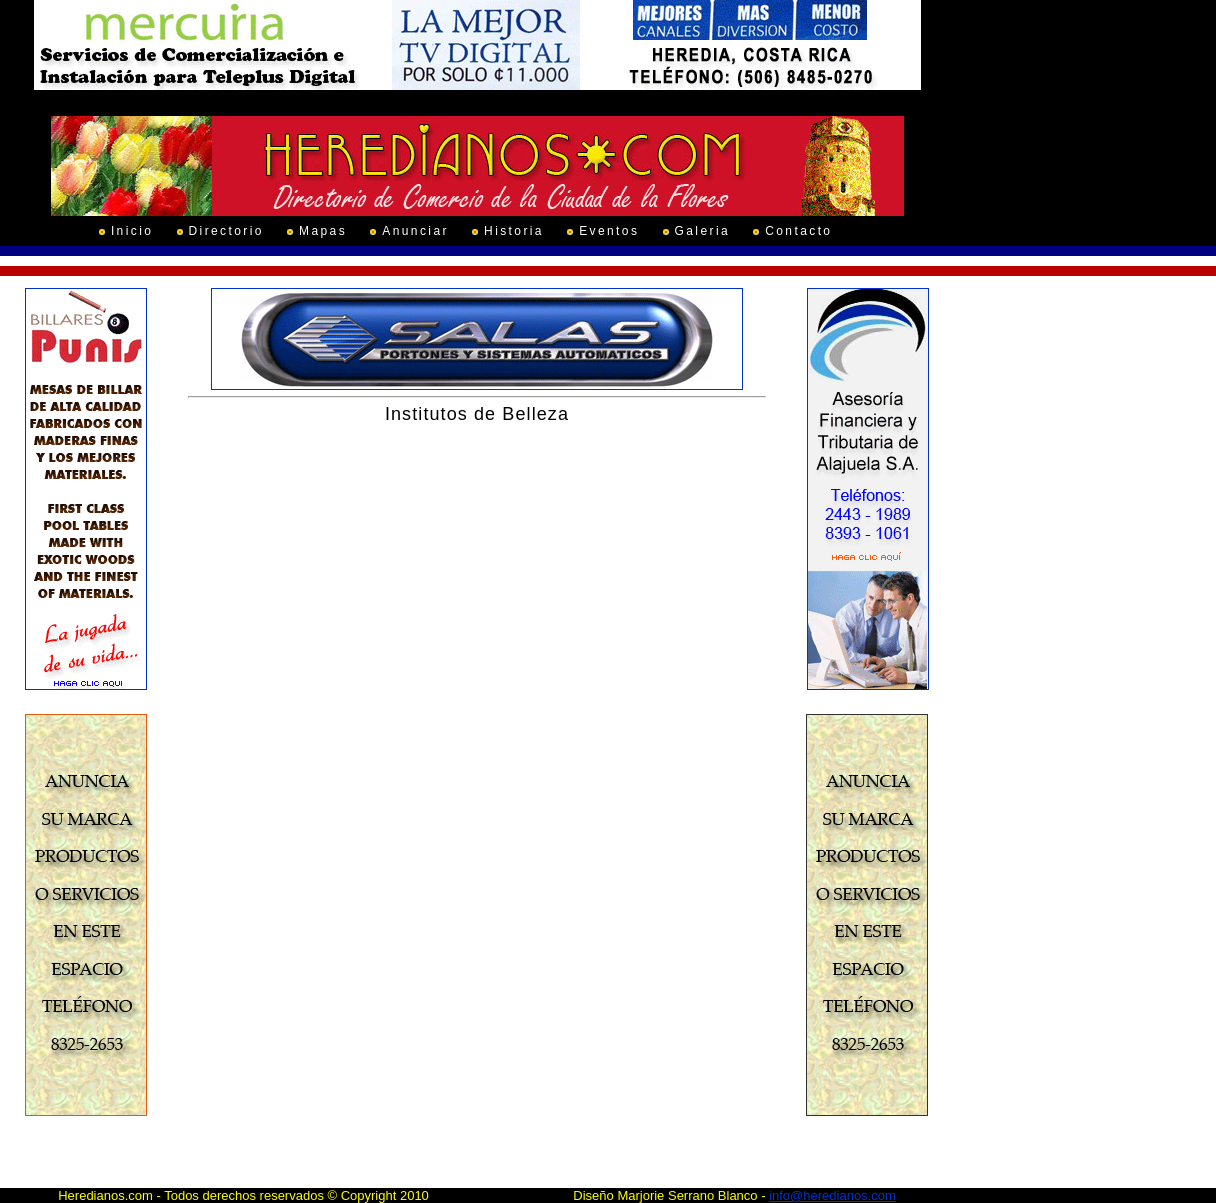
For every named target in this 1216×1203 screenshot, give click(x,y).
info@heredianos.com (832, 1195)
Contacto (798, 231)
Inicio (132, 231)
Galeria (702, 231)
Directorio (226, 231)
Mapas (323, 231)
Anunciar (415, 231)
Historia (514, 231)
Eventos (609, 231)
